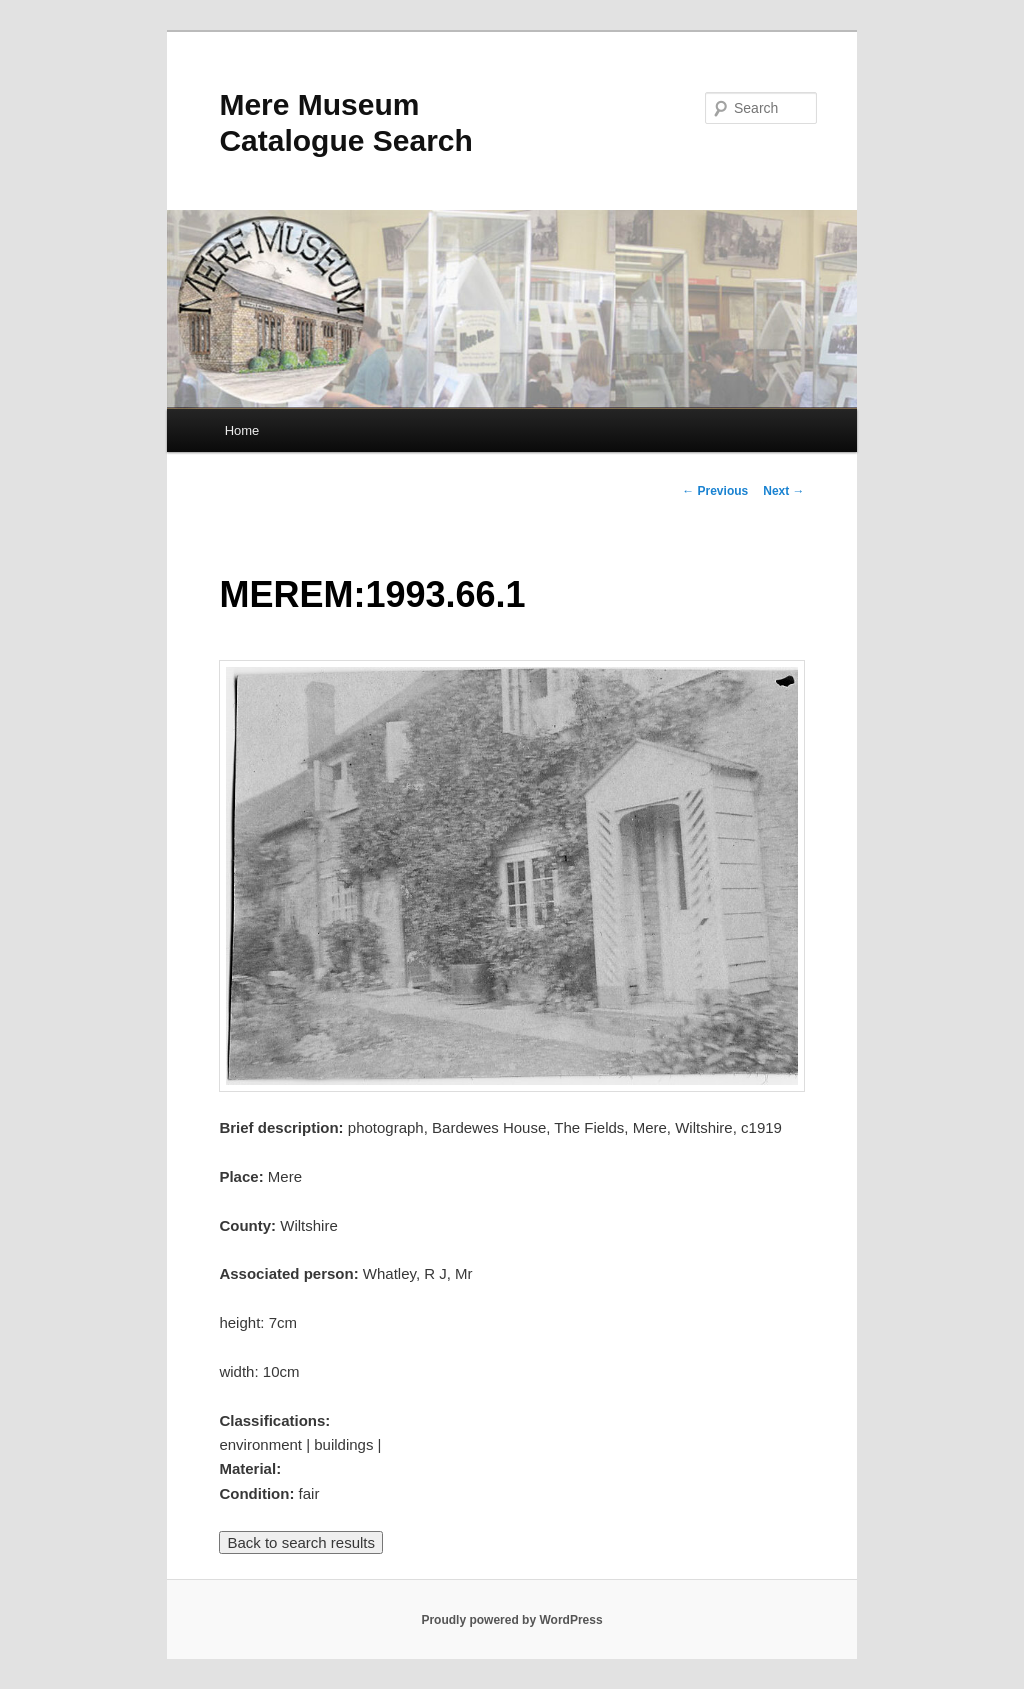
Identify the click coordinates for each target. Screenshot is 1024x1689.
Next (783, 491)
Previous (715, 491)
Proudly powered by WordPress (511, 1620)
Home (242, 430)
